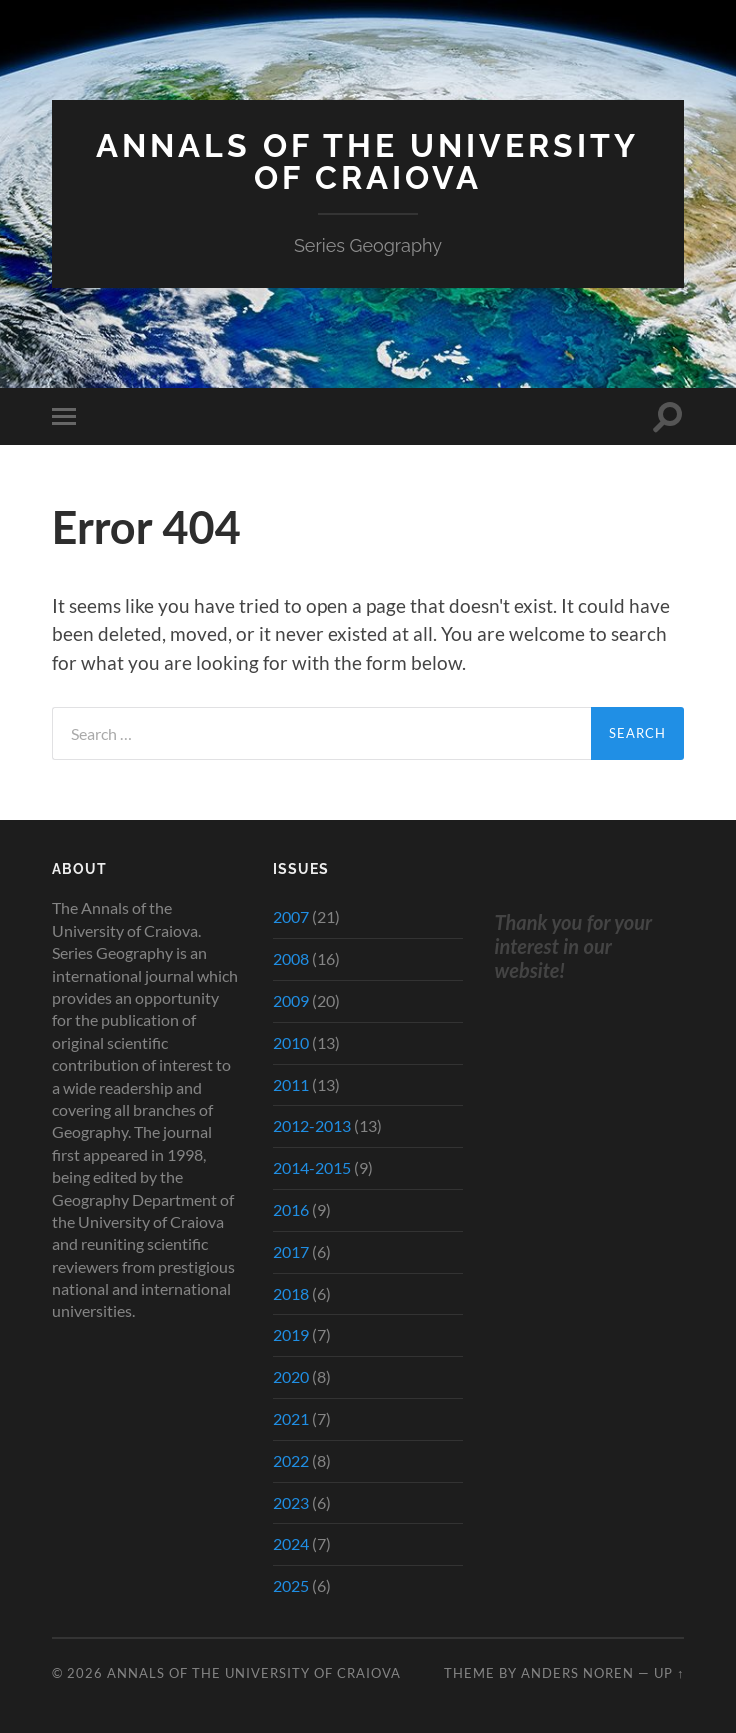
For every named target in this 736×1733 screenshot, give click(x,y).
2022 (291, 1460)
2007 (291, 916)
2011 (291, 1084)
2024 (291, 1543)
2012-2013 (312, 1125)
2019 (291, 1334)
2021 (291, 1418)
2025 (291, 1585)
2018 (291, 1293)
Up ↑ (669, 1673)
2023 (291, 1502)
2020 (291, 1376)
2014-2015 (312, 1167)
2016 (291, 1209)
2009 (291, 1000)
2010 (291, 1042)
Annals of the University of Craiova (367, 161)
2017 (291, 1251)
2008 (291, 958)
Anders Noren (577, 1673)
